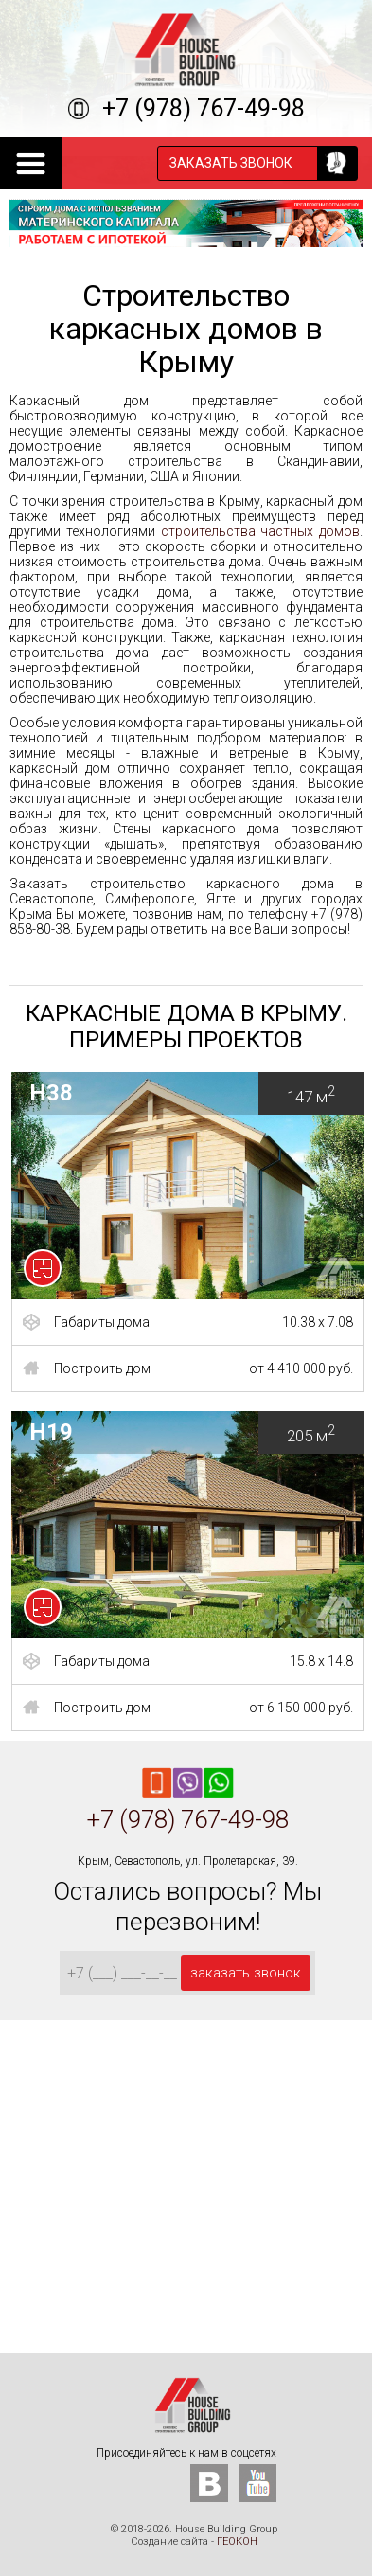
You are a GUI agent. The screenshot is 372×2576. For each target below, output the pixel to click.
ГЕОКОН (237, 2541)
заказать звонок (230, 162)
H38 (196, 1093)
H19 (196, 1432)
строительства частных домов (261, 531)
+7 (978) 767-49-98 (203, 108)
